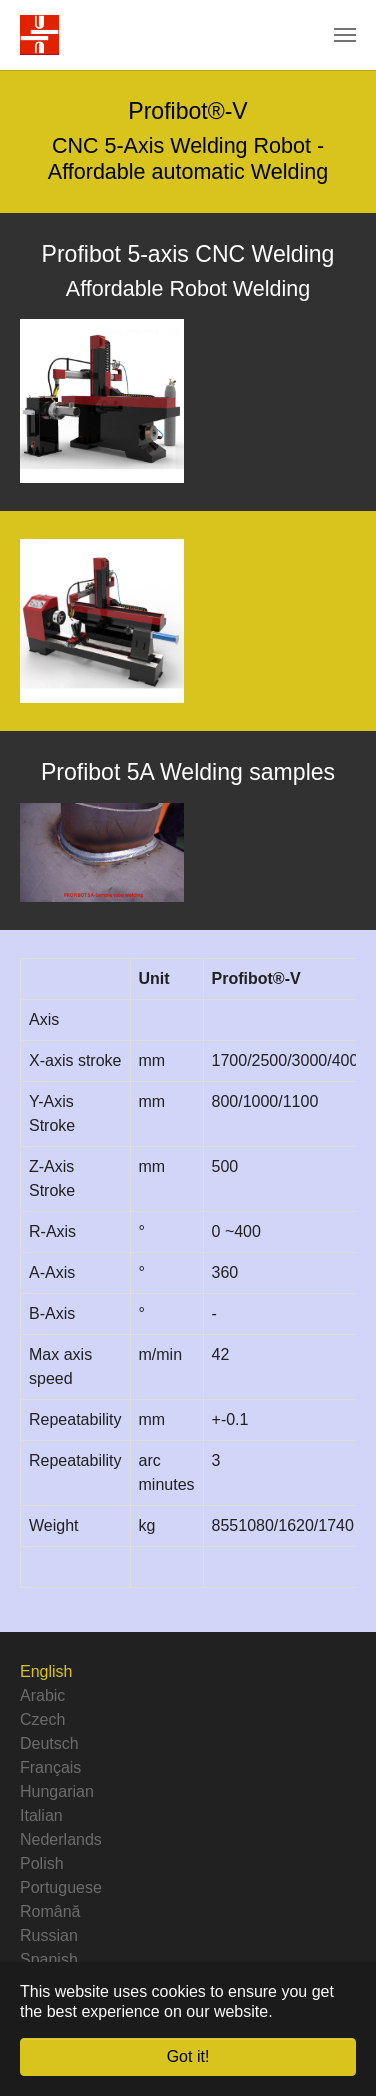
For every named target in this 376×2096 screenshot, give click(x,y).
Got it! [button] (188, 2056)
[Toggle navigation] (345, 35)
